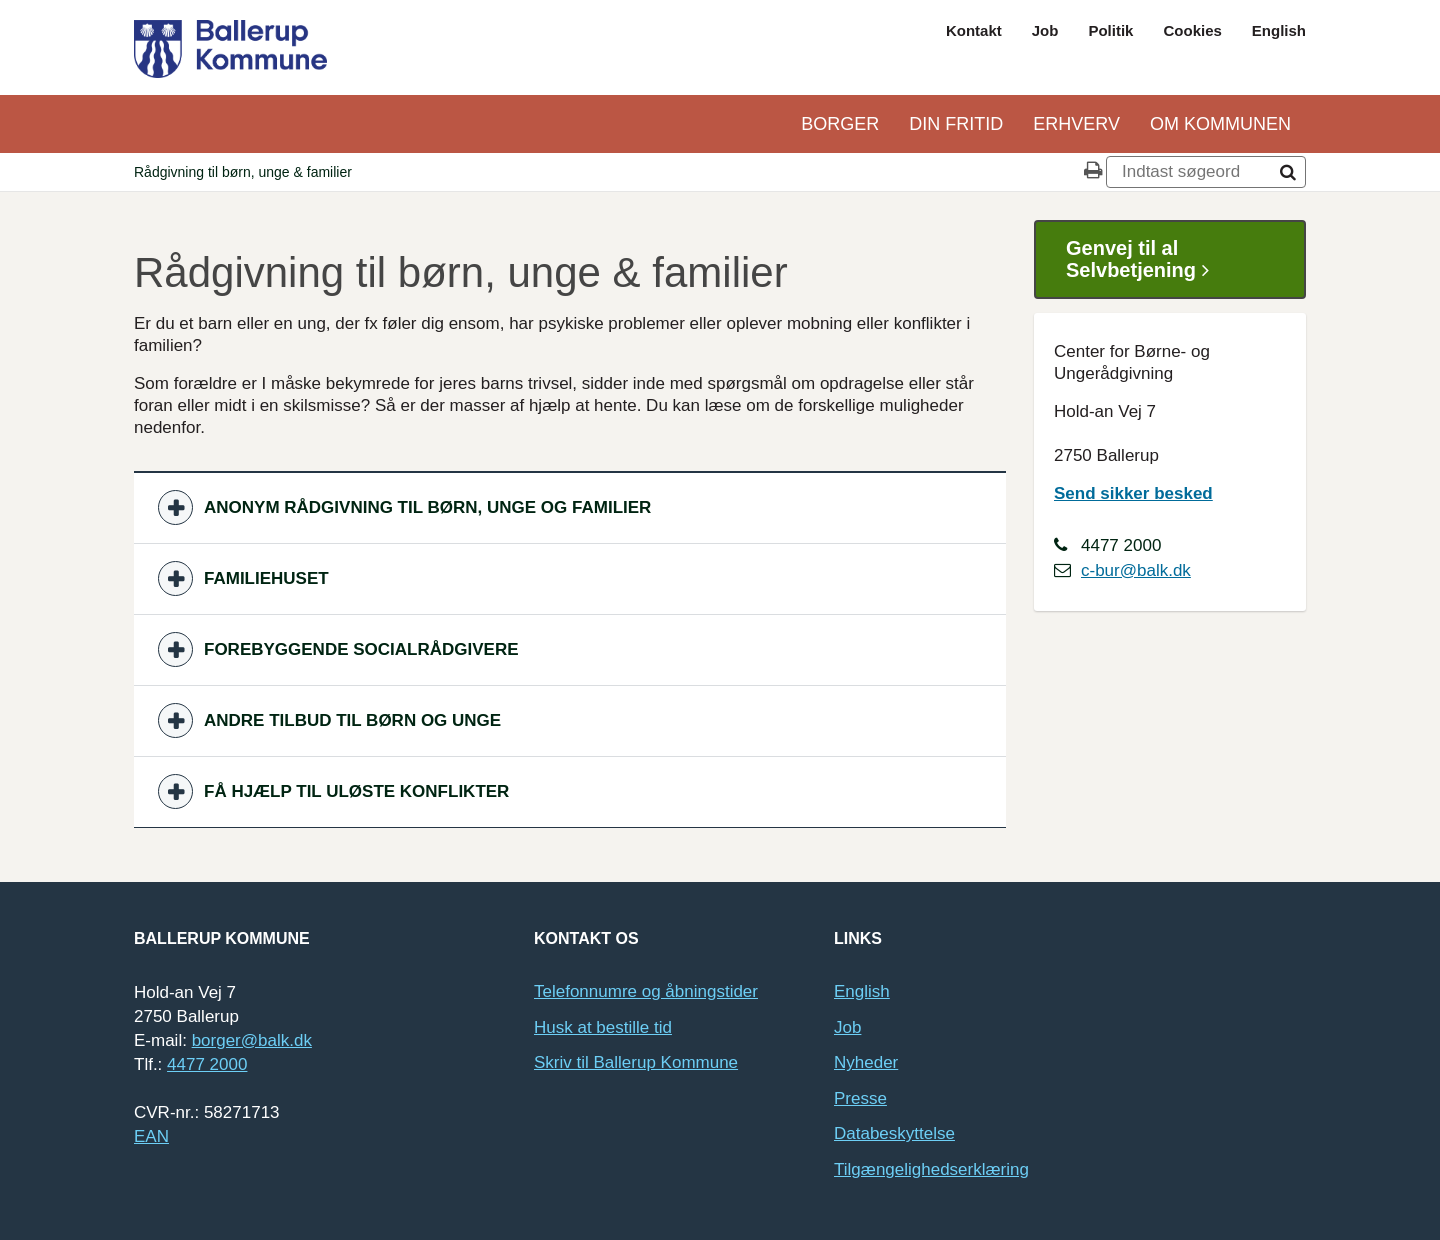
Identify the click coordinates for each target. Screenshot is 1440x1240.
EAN (151, 1136)
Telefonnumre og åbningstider (646, 991)
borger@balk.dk (252, 1040)
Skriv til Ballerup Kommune (636, 1062)
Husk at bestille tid (603, 1027)
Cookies (1192, 30)
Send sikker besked (1133, 493)
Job (1045, 30)
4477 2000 (207, 1064)
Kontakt (974, 30)
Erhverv (1076, 124)
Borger (840, 124)
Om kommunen (1220, 124)
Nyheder (866, 1062)
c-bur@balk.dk (1136, 570)
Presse (860, 1098)
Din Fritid (956, 124)
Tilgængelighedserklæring (931, 1169)
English (1279, 30)
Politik (1110, 30)
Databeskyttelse (894, 1133)
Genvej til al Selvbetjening (1145, 259)
